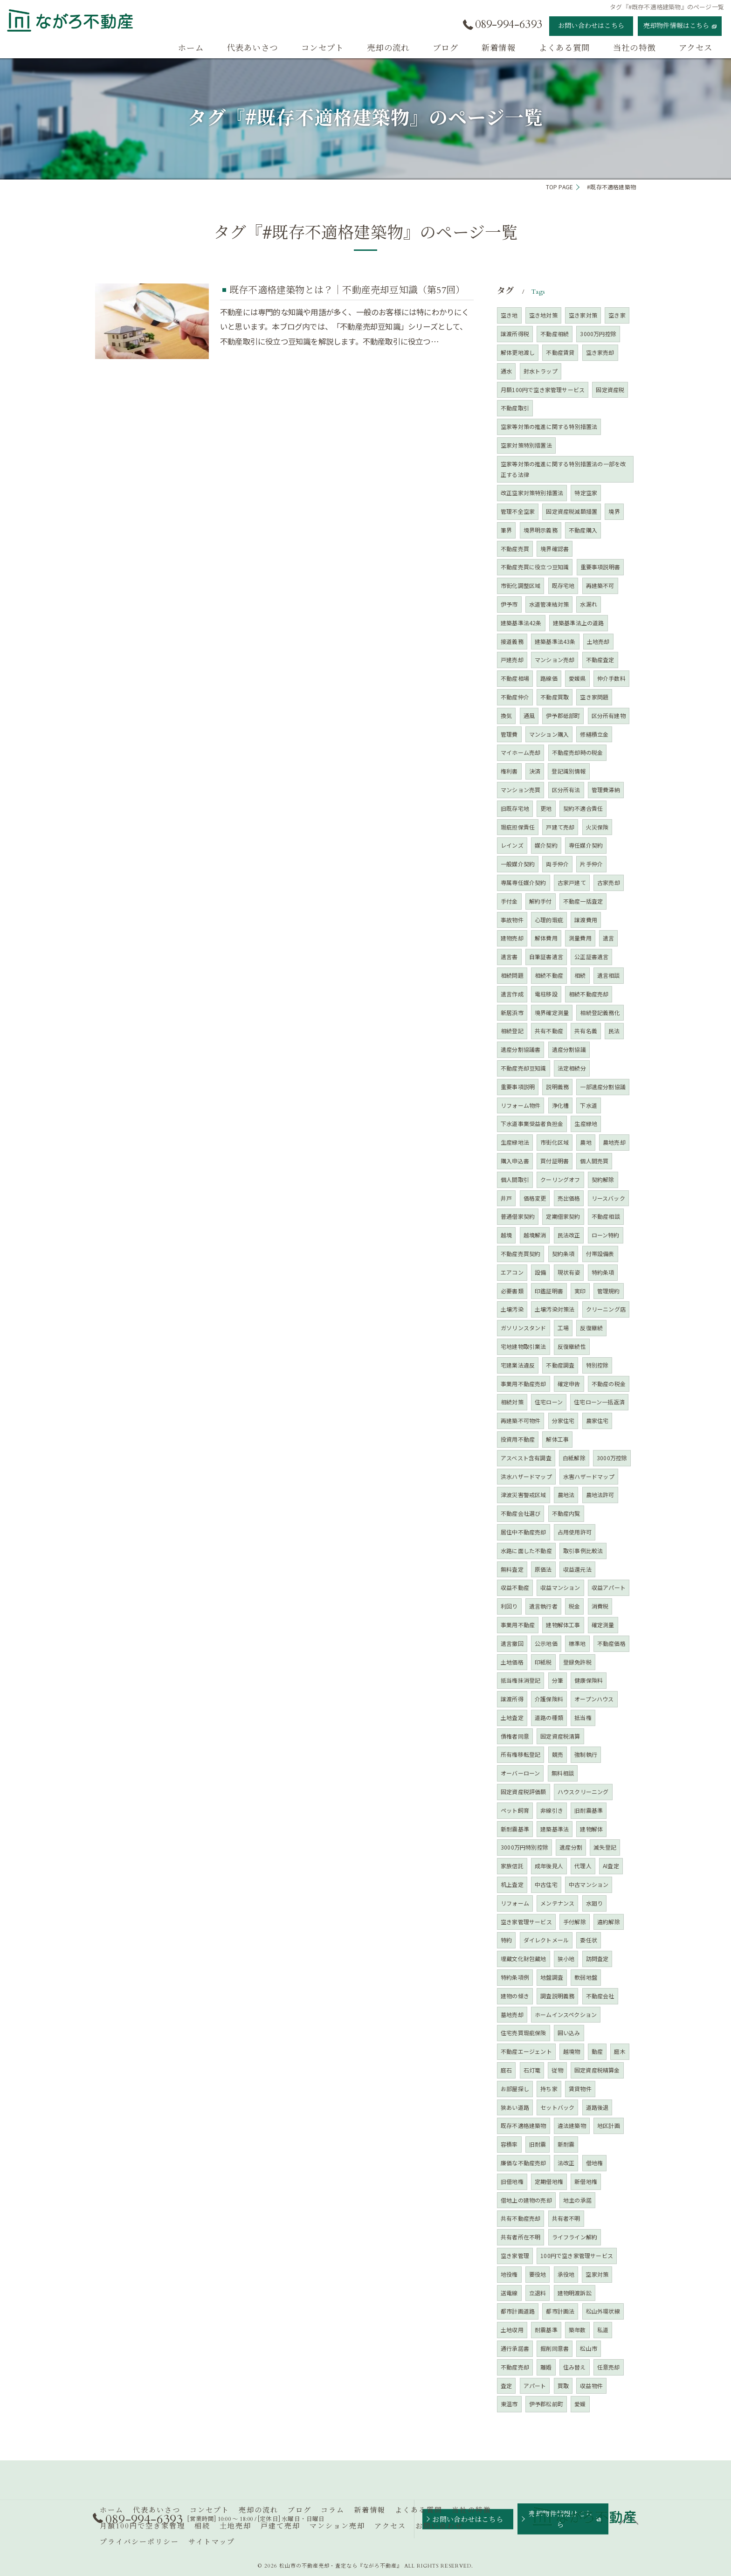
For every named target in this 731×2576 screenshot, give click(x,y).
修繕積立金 (594, 734)
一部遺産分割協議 (603, 1087)
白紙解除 (574, 1458)
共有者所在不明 (520, 2237)
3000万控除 (612, 1458)
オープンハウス (594, 1699)
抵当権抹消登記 (520, 1680)
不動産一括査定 (583, 901)
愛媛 (580, 2404)
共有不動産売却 (520, 2218)
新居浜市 (512, 1012)
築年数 (577, 2330)
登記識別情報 (569, 771)
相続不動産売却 (588, 994)
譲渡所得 (512, 1699)
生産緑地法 (515, 1142)
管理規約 (608, 1291)
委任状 (588, 1940)
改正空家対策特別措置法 (532, 493)
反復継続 (591, 1328)
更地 (546, 808)
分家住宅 (563, 1420)
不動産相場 (515, 678)
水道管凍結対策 (549, 604)
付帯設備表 (600, 1253)
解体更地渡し (518, 352)
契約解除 (603, 1179)
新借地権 (585, 2181)
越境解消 (535, 1235)
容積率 (509, 2144)
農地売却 (614, 1142)
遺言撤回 (512, 1643)
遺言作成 (512, 994)
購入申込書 (515, 1161)
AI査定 (611, 1866)
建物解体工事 (563, 1625)
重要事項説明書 (600, 567)
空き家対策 (583, 315)
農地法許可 (600, 1495)
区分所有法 (566, 790)
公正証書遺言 (591, 956)
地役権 (509, 2274)
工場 (563, 1328)
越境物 (571, 2051)
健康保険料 (588, 1680)
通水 (506, 371)
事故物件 (512, 920)
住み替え (574, 2367)
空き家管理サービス (526, 1922)
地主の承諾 (577, 2200)
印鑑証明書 (549, 1291)
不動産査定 (600, 659)
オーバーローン (520, 1773)
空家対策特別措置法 (526, 445)
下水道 (588, 1105)
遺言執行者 (543, 1606)
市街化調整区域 (520, 585)
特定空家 (585, 493)
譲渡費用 (585, 920)
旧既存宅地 (515, 808)
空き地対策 (543, 315)
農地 (585, 1142)
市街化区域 (554, 1142)
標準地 (577, 1643)
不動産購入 (583, 530)
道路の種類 (549, 1717)
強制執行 (585, 1754)
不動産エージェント (526, 2051)
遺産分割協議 (569, 1049)
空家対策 (597, 2274)
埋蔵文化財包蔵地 (523, 1958)
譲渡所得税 (515, 334)
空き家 (617, 315)
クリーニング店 (606, 1309)
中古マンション (588, 1884)
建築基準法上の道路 (578, 623)
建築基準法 (554, 1829)
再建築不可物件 (520, 1420)
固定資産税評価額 (523, 1792)
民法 (614, 1031)
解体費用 (546, 938)
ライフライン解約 (575, 2237)
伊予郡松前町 (546, 2404)
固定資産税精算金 (597, 2070)
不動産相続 (554, 334)
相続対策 (512, 1402)
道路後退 (597, 2107)
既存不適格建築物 (523, 2125)
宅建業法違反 (518, 1365)
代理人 (583, 1866)
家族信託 (512, 1866)
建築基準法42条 (521, 623)
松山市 (588, 2348)
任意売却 (608, 2367)
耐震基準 (546, 2330)
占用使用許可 (575, 1532)
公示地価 (546, 1643)
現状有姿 (569, 1272)
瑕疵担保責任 (518, 827)
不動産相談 (606, 1216)
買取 (563, 2386)
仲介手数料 (611, 678)
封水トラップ (541, 371)
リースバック (608, 1198)
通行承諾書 (515, 2348)
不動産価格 (611, 1643)
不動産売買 (515, 548)
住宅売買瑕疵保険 (523, 2033)
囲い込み (569, 2033)
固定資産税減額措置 (571, 511)
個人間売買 (594, 1161)
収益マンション (560, 1587)
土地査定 (512, 1717)
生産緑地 (585, 1123)
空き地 (509, 315)
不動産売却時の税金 (577, 752)
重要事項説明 (518, 1087)
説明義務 (557, 1087)
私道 (602, 2330)
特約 (506, 1940)
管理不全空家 (518, 511)
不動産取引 (515, 408)
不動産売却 (515, 2367)
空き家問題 (594, 697)
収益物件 (591, 2386)
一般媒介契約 (518, 864)
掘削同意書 (554, 2348)
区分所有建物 (609, 715)
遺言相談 (608, 975)
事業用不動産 (518, 1625)
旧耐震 (537, 2144)
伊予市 (509, 604)
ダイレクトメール (546, 1940)
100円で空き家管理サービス (576, 2255)
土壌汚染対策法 (554, 1309)
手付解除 (574, 1922)
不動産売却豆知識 (523, 1068)
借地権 (594, 2163)
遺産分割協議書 (520, 1049)
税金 (574, 1606)
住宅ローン (549, 1402)
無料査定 (512, 1569)
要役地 (537, 2274)
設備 (540, 1272)
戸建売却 (512, 659)
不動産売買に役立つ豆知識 (535, 567)
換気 (506, 715)
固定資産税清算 (560, 1736)
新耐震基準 (515, 1829)
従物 (557, 2070)
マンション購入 (549, 734)
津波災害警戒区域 (523, 1495)
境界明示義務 (541, 530)
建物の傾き (515, 1996)
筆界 (506, 530)
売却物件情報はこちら (676, 25)
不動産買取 (554, 697)
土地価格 (512, 1662)
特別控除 (597, 1365)
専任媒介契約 (586, 845)
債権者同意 (515, 1736)
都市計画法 (560, 2311)
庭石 (506, 2070)
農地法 (566, 1495)
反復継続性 (572, 1346)
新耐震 (566, 2144)
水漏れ (588, 604)
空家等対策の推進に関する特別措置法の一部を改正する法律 (563, 469)
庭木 (619, 2051)
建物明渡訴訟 (575, 2293)
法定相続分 (572, 1068)
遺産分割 (570, 1847)
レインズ (512, 845)
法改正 (566, 2163)
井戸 (506, 1198)
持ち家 (549, 2089)
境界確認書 (554, 548)
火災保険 (597, 827)
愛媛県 (577, 678)
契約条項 (563, 1253)
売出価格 (569, 1198)
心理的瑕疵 (549, 920)
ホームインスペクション (566, 2014)
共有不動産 (549, 1031)
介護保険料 (549, 1699)
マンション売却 (554, 659)
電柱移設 (546, 994)
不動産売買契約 (520, 1253)
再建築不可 (600, 585)
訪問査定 (597, 1958)
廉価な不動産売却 (523, 2163)
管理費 (509, 734)
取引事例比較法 (583, 1550)
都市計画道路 (518, 2311)
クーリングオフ (560, 1179)
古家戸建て (572, 882)
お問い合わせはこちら (591, 25)
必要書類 (512, 1291)
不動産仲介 (515, 697)
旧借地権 (512, 2181)
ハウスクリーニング (583, 1792)
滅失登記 (604, 1847)
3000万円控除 (598, 334)
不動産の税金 (609, 1384)
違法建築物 (572, 2125)
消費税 (600, 1606)
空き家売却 (600, 352)
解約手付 (540, 901)
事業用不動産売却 (523, 1384)
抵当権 (583, 1717)
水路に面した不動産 (526, 1550)
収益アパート (609, 1587)
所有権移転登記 (520, 1754)
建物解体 (591, 1829)
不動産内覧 (566, 1513)
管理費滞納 (606, 790)
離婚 (546, 2367)
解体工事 (557, 1439)
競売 (557, 1754)
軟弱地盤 (585, 1977)
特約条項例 (515, 1977)
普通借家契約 (518, 1216)
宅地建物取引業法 (523, 1346)
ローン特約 (606, 1235)
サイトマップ (211, 2542)
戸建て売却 (560, 827)
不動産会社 (600, 1996)
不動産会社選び (520, 1513)
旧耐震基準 (588, 1810)
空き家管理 (515, 2255)
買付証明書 (554, 1161)
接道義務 (512, 641)
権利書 (509, 771)
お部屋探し (515, 2089)
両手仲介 (557, 864)
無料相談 (563, 1773)
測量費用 (580, 938)
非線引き (551, 1810)
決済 (534, 771)
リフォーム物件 (520, 1105)
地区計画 (608, 2125)
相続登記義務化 (600, 1012)
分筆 (557, 1680)
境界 (614, 511)
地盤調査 (551, 1977)
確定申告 (569, 1384)
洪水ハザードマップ (526, 1476)
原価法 (543, 1569)
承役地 (566, 2274)
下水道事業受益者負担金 (532, 1123)
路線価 (549, 678)
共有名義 (585, 1031)
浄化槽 (560, 1105)
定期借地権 (549, 2181)
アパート (535, 2386)
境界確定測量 (552, 1012)
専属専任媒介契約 (523, 882)
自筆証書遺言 (546, 956)
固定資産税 (610, 390)
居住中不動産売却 (523, 1532)
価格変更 (535, 1198)
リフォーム (515, 1903)
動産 (597, 2051)
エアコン (512, 1272)
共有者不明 (566, 2218)
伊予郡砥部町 (563, 715)
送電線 (509, 2293)
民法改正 (569, 1235)
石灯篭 (532, 2070)
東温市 (509, 2404)
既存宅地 (563, 585)
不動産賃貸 (560, 352)
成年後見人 (549, 1866)
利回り (509, 1606)
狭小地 (566, 1958)
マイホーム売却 (520, 752)
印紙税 (543, 1662)
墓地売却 (512, 2014)
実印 (580, 1291)
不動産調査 (560, 1365)
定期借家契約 (563, 1216)
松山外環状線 (603, 2311)
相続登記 (512, 1031)
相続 (580, 975)
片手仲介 (591, 864)
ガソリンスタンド (523, 1328)
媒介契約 (546, 845)
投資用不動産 (518, 1439)
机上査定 (512, 1884)
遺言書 (509, 956)
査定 (506, 2386)
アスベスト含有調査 (526, 1458)
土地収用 (512, 2330)
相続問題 (512, 975)
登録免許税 (577, 1662)
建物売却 (512, 938)
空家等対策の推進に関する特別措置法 (549, 426)
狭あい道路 (515, 2107)
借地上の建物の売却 (526, 2200)
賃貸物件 (580, 2089)
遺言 (608, 938)
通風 (529, 715)
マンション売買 (520, 790)
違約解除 (608, 1922)
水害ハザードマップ (588, 1476)
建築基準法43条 (555, 641)
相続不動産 (549, 975)
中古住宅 (546, 1884)
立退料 (537, 2293)
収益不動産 (515, 1587)
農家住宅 (597, 1420)
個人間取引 (515, 1179)
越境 (506, 1235)
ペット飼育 (515, 1810)
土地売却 (598, 641)
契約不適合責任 (583, 808)
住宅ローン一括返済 (599, 1402)
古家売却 (608, 882)
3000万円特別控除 (524, 1847)
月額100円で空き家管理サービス (543, 390)
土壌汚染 (512, 1309)
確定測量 (603, 1625)
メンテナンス (557, 1903)
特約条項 (603, 1272)
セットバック (557, 2107)
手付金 (509, 901)
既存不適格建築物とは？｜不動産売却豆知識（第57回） (347, 290)
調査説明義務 (557, 1996)
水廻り (594, 1903)
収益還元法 (577, 1569)
